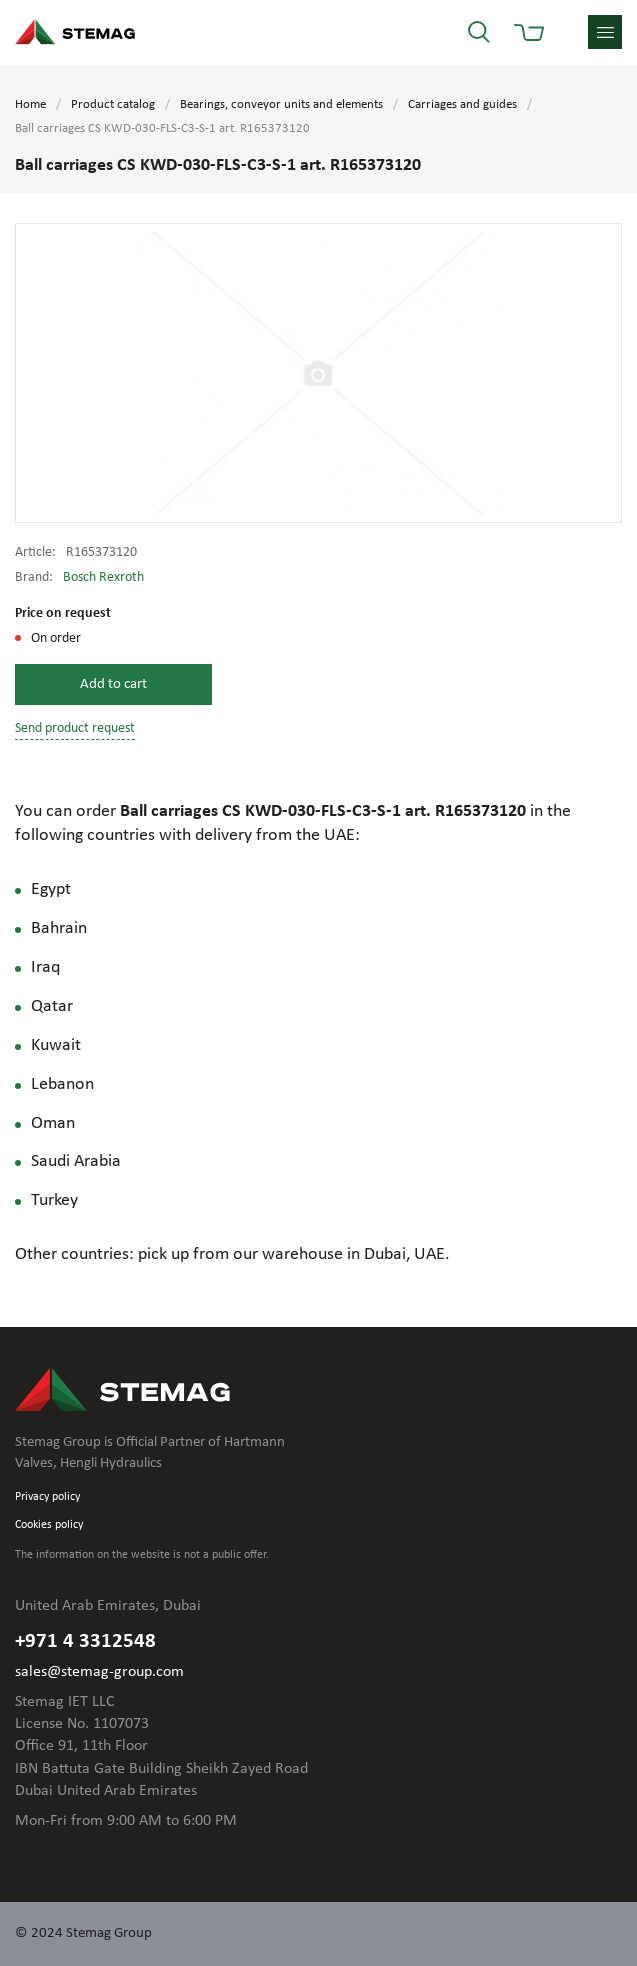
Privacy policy (47, 1497)
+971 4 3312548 (85, 1641)
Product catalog (113, 104)
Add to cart (113, 684)
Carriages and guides (462, 104)
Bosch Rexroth (103, 577)
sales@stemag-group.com (99, 1672)
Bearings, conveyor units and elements (281, 104)
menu (605, 32)
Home (30, 104)
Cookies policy (49, 1525)
